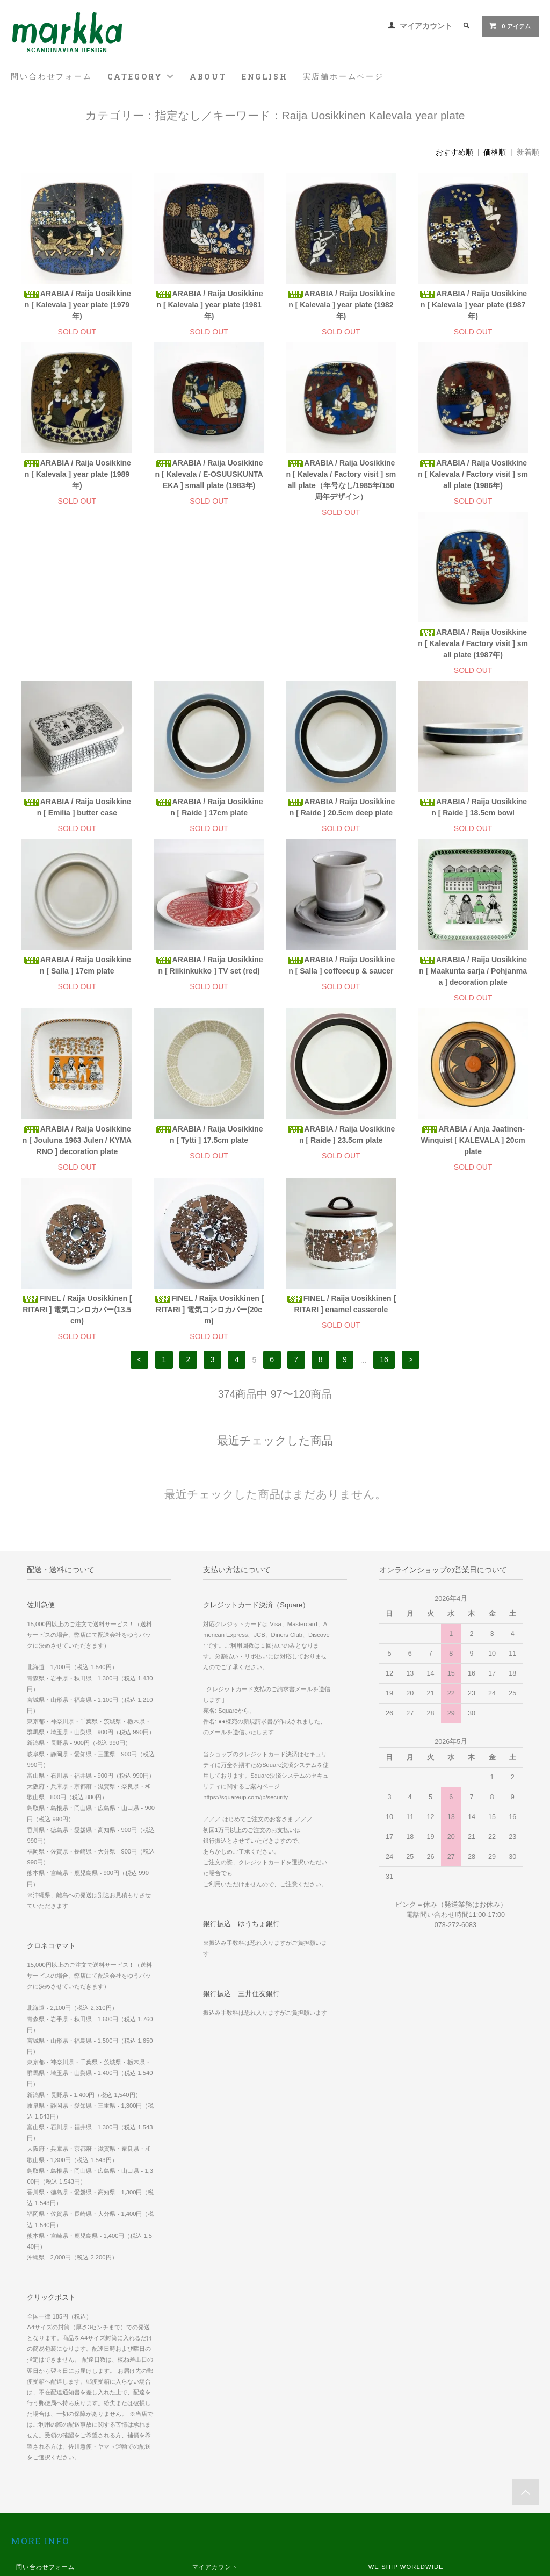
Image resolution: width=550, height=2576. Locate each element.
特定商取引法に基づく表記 (55, 2454)
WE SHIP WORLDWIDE (406, 2409)
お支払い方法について (48, 2424)
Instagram (384, 2484)
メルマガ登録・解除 (221, 2424)
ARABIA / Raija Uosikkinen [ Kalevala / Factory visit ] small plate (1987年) (77, 654)
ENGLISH (265, 76)
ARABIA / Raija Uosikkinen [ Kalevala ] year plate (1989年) (77, 474)
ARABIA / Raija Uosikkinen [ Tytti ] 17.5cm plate (341, 976)
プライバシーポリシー (48, 2469)
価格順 (494, 152)
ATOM (222, 2439)
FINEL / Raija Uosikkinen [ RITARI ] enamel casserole (472, 1146)
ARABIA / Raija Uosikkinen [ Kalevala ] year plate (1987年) (473, 304)
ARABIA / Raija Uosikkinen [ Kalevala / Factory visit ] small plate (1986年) (473, 474)
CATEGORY (141, 76)
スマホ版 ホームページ (402, 2439)
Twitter (379, 2499)
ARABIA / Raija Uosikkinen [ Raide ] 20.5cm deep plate (473, 649)
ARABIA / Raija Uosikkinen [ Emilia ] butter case (209, 649)
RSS (199, 2439)
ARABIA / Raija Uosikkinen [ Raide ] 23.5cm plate (473, 976)
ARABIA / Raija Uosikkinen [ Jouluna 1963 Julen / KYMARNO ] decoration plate (209, 982)
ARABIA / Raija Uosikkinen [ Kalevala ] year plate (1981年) (209, 304)
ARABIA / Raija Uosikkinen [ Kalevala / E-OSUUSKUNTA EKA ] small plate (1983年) (209, 474)
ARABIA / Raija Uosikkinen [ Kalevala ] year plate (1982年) (341, 304)
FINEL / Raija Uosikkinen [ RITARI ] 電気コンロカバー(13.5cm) (209, 1151)
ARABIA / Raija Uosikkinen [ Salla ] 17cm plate (209, 818)
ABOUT (208, 76)
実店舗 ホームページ (398, 2424)
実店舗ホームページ (343, 76)
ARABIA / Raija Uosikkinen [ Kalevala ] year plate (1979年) (77, 304)
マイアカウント (426, 26)
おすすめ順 (454, 152)
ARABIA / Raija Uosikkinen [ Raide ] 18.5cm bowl (77, 818)
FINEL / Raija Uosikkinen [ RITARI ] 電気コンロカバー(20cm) (341, 1151)
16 (384, 1202)
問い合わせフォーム (51, 76)
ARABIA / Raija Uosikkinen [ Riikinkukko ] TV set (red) (341, 818)
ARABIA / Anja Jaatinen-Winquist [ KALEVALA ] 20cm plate (77, 1151)
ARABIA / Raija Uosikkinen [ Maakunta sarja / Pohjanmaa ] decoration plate (77, 982)
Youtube (381, 2514)
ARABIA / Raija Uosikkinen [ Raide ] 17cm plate (341, 649)
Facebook (384, 2469)
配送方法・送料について (52, 2439)
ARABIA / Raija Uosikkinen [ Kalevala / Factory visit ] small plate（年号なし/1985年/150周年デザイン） (341, 480)
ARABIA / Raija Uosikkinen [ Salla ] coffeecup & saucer (473, 818)
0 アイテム (509, 26)
